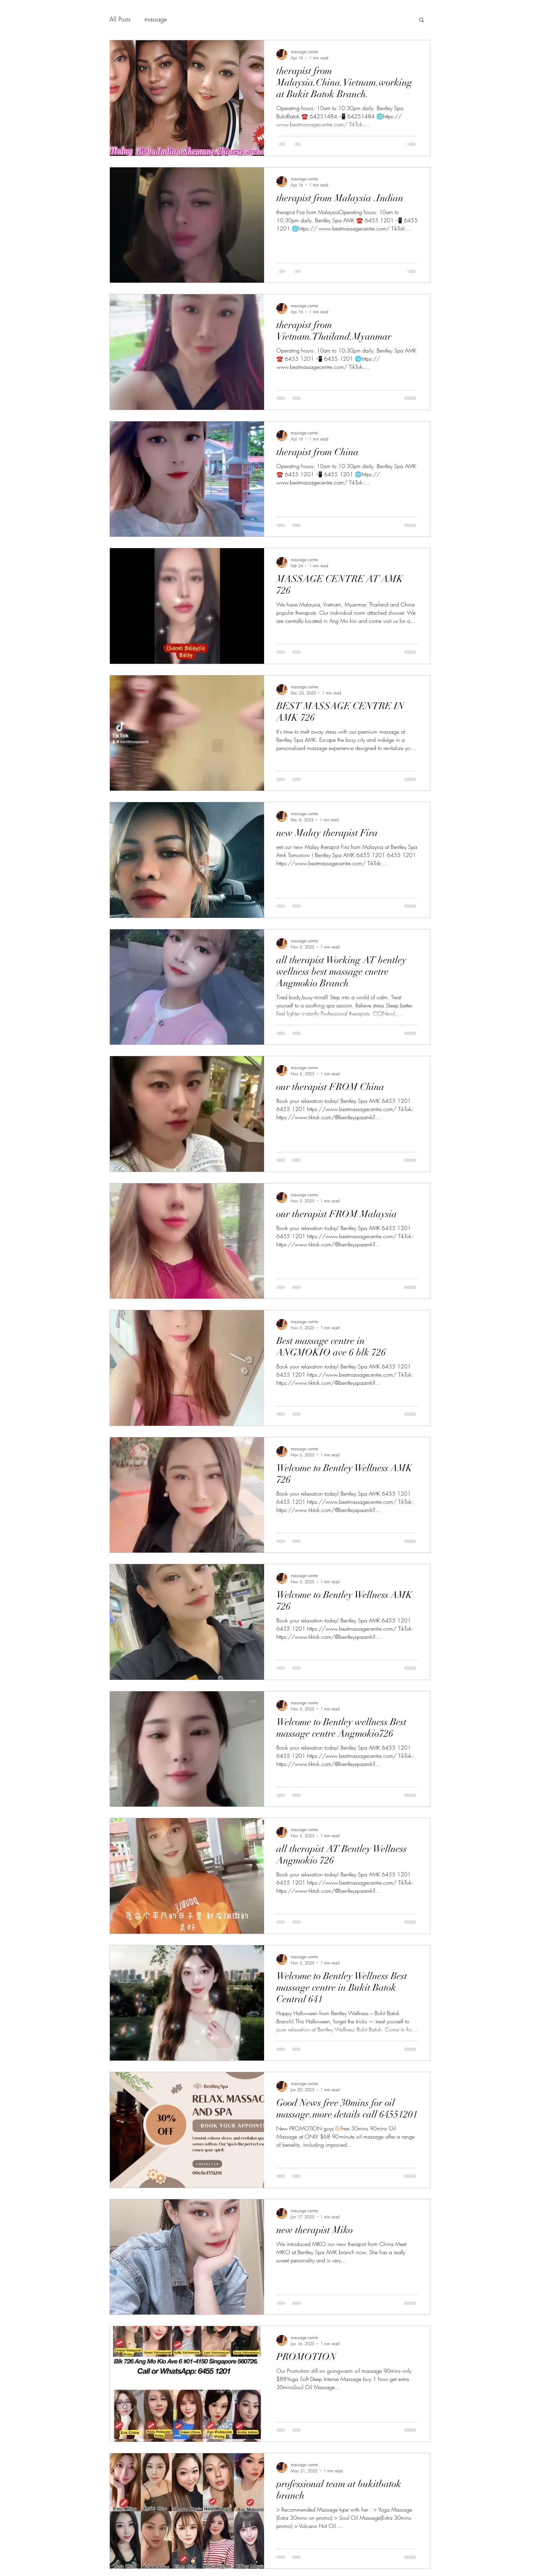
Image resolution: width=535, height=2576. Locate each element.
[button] (421, 20)
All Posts (120, 19)
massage (155, 19)
